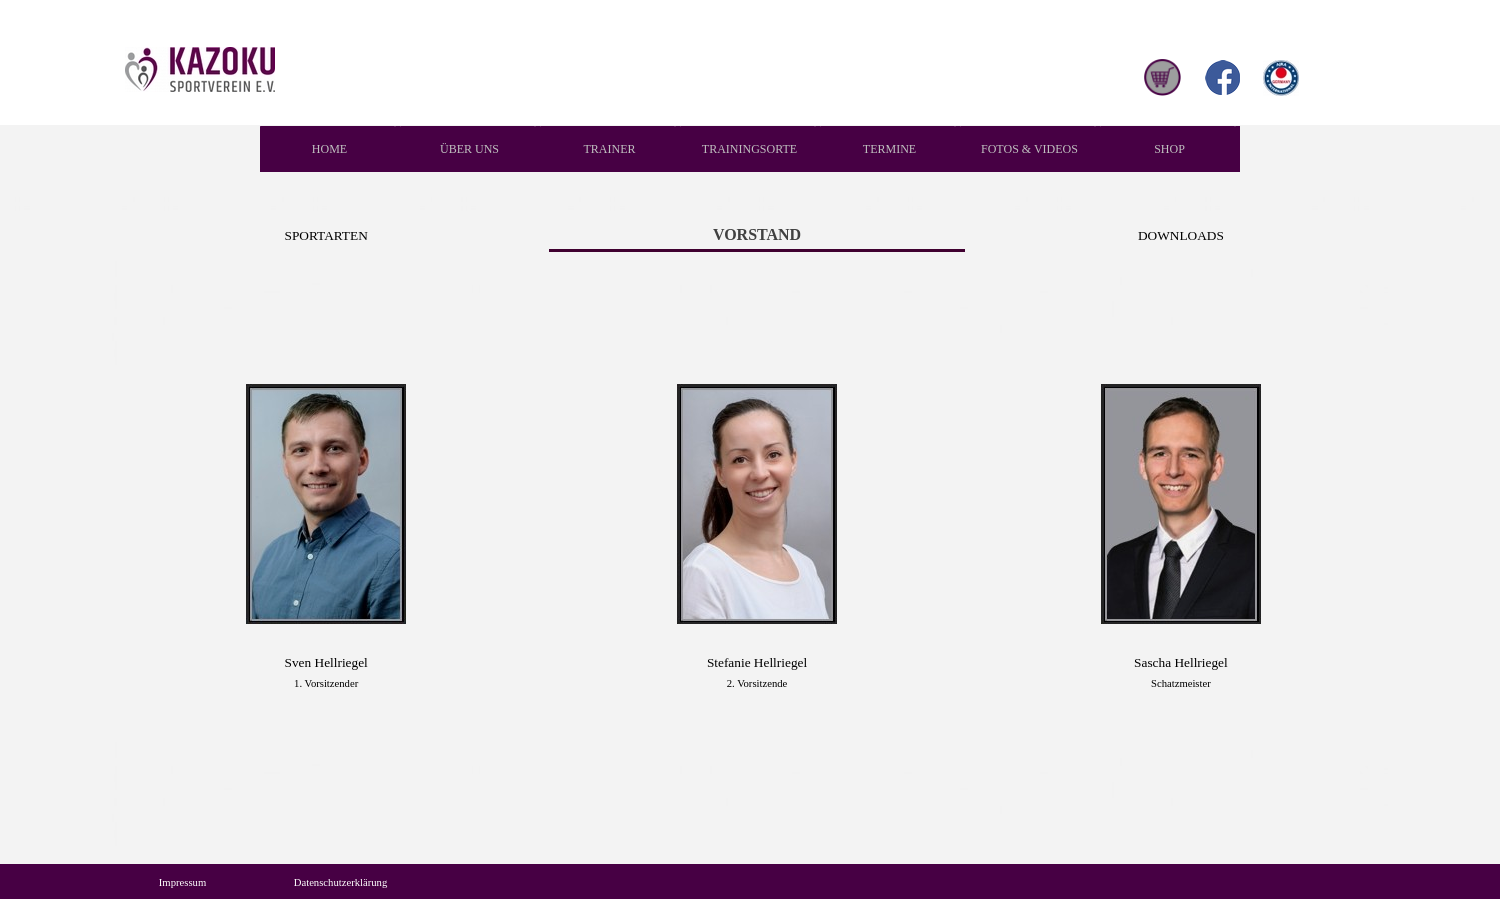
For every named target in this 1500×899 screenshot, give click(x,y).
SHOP (1169, 149)
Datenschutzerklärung (341, 882)
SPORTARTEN (326, 235)
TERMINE (889, 149)
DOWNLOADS (1181, 235)
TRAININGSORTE (749, 149)
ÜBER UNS (469, 149)
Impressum (182, 882)
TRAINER (610, 149)
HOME (329, 149)
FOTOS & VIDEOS (1029, 149)
